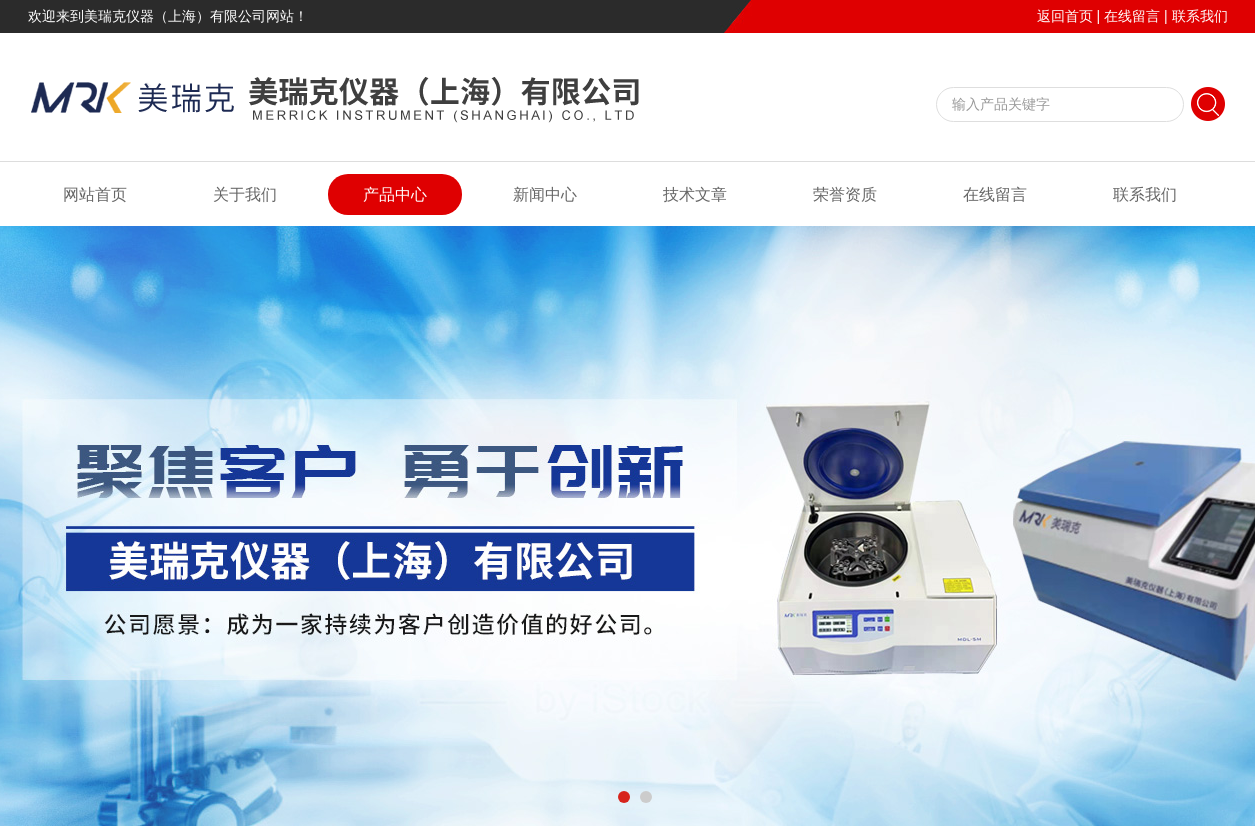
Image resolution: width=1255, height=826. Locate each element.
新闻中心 (545, 194)
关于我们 (245, 194)
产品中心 (395, 194)
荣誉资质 (845, 194)
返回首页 (1065, 16)
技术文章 (695, 194)
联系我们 (1200, 16)
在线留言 (1132, 16)
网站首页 (95, 194)
